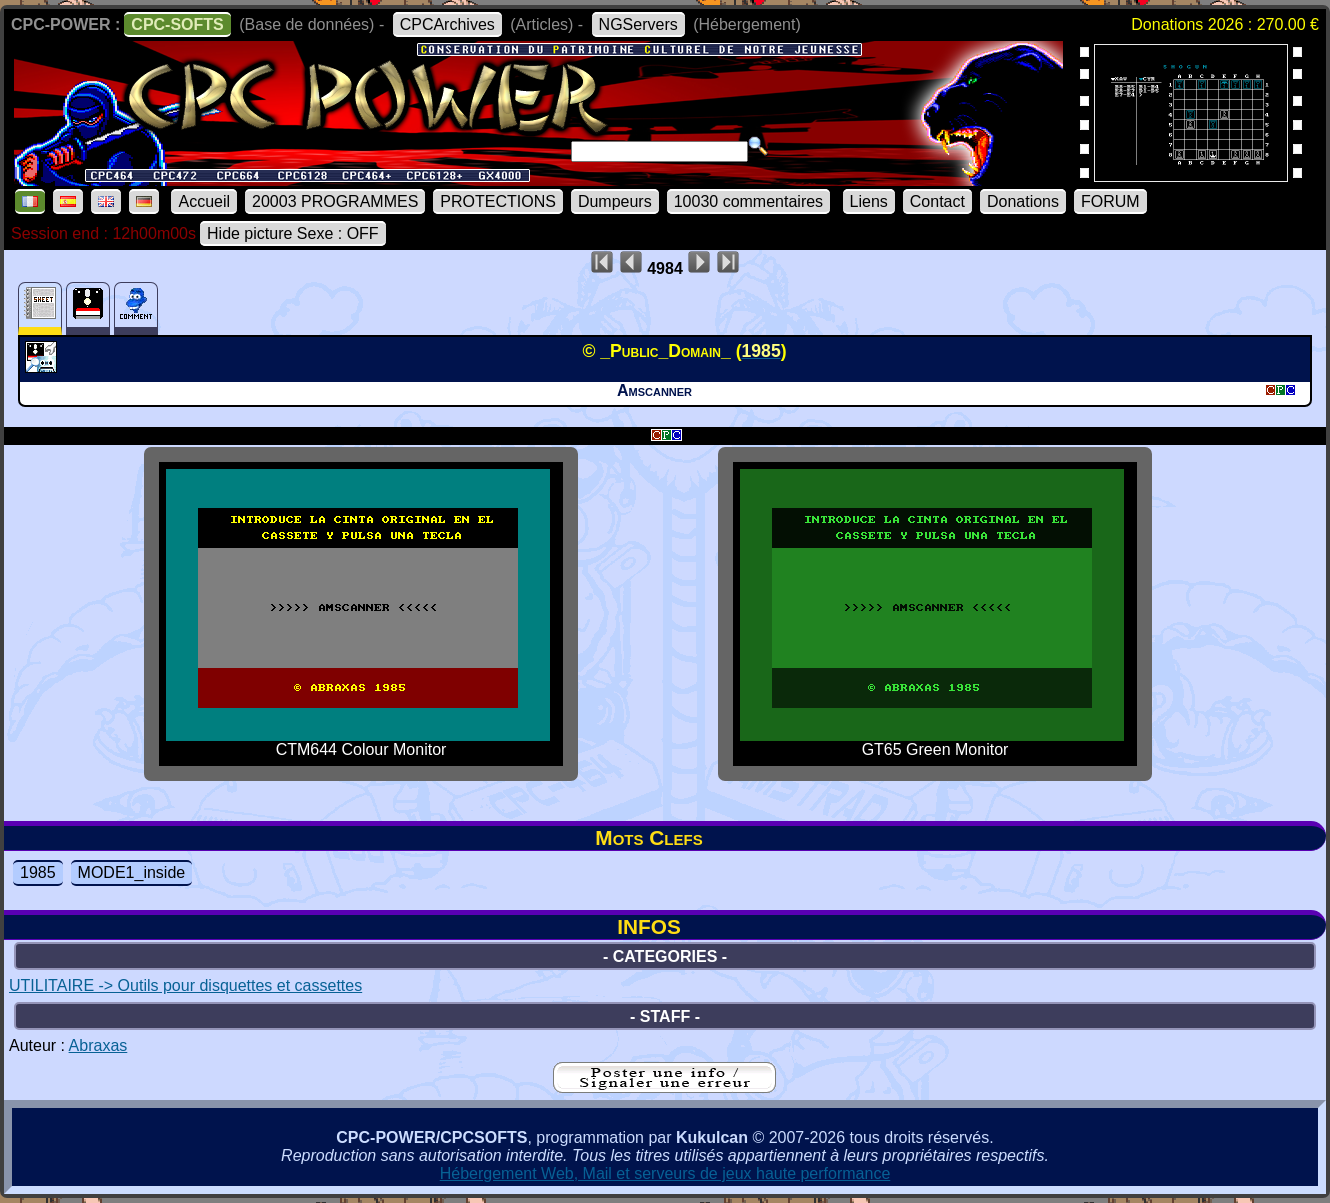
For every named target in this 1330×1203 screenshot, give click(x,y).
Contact (937, 201)
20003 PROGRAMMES (335, 201)
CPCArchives (447, 24)
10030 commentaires (748, 201)
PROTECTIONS (498, 201)
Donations (1023, 201)
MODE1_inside (132, 872)
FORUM (1110, 201)
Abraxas (98, 1045)
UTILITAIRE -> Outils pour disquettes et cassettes (185, 985)
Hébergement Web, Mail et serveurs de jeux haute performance (665, 1173)
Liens (869, 201)
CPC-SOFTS (177, 24)
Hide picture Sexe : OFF (293, 233)
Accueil (204, 201)
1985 (38, 872)
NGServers (638, 24)
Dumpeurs (615, 201)
